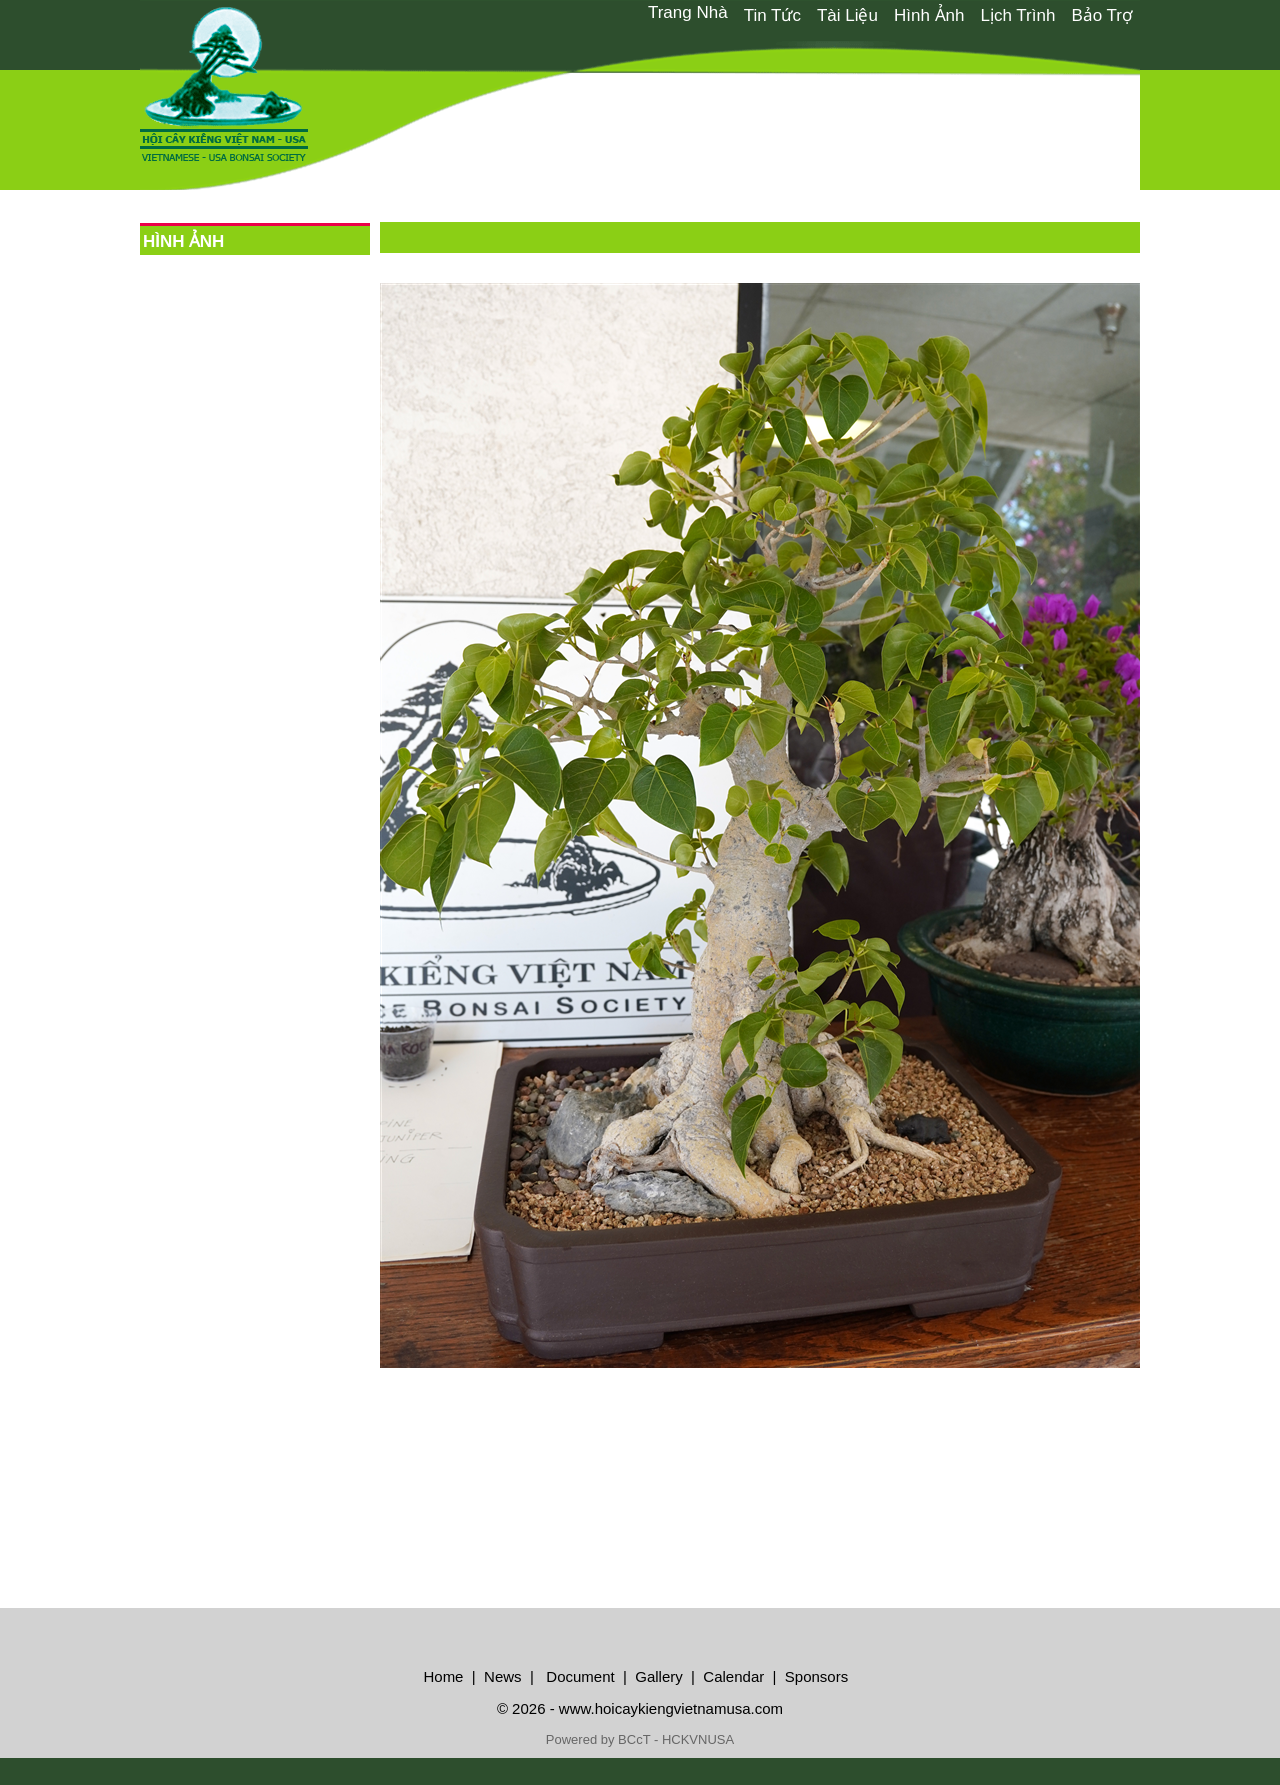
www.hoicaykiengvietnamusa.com (671, 1708)
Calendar (733, 1676)
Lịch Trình (1018, 15)
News (501, 1676)
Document (578, 1676)
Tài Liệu (847, 15)
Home (443, 1676)
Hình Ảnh (929, 15)
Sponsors (816, 1676)
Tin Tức (772, 15)
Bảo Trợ (1101, 15)
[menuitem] (688, 13)
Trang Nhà (688, 12)
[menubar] (890, 14)
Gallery (659, 1676)
